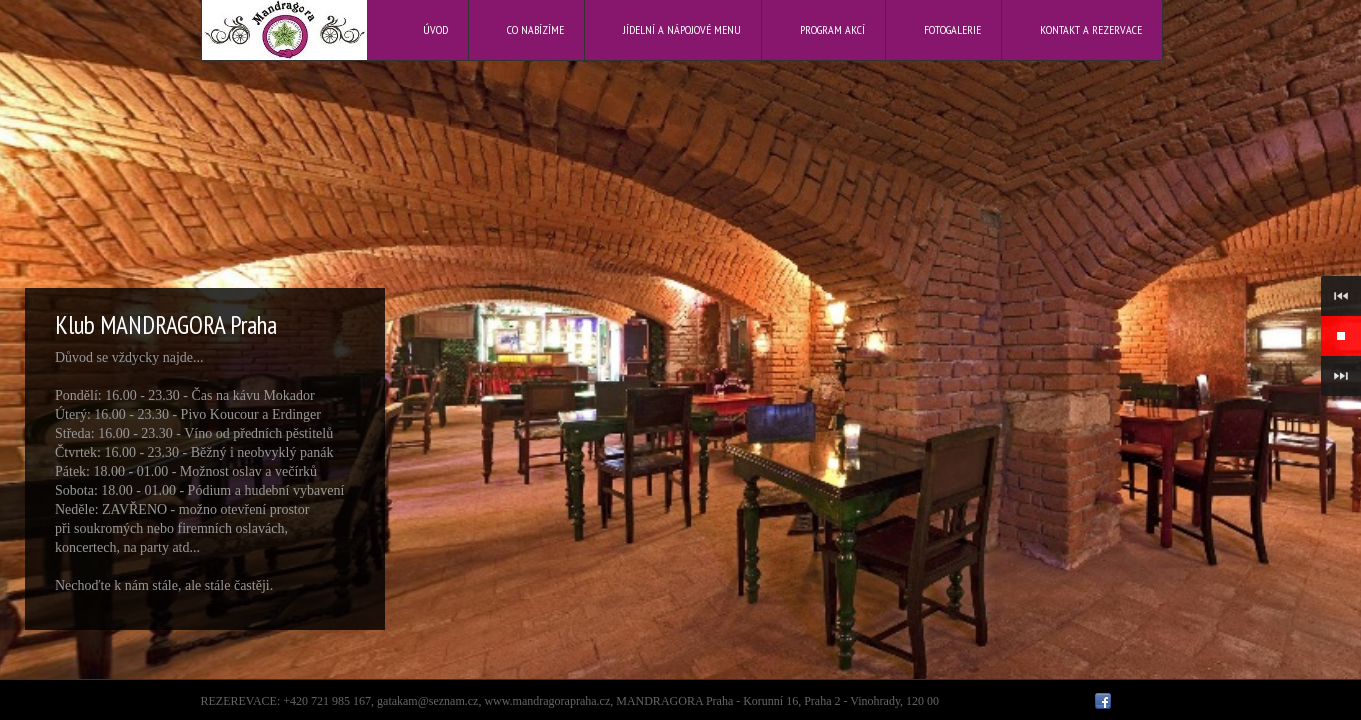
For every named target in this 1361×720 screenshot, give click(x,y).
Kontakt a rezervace (1091, 29)
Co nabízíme (535, 29)
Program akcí (832, 29)
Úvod (435, 29)
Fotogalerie (952, 29)
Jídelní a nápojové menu (682, 29)
